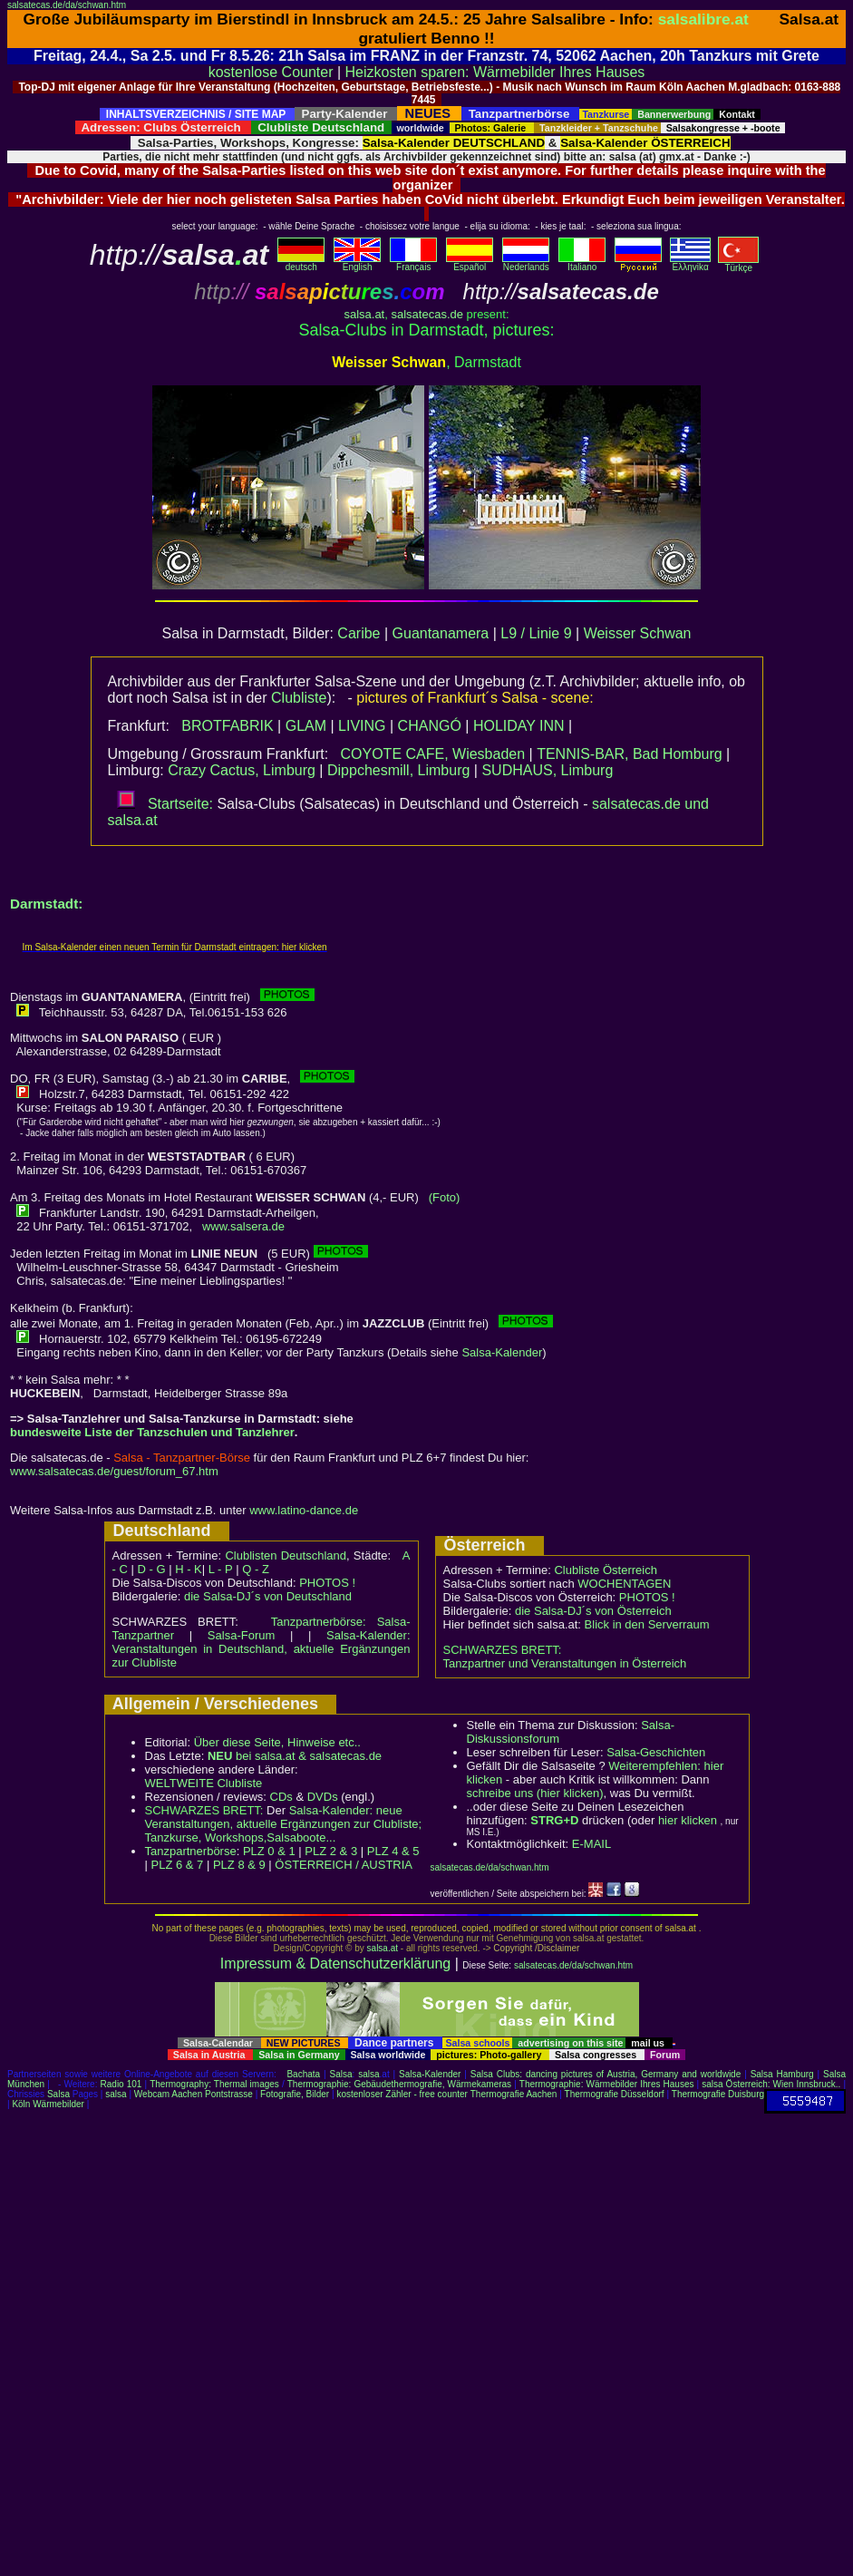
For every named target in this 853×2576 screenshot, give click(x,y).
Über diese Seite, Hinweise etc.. (277, 1742)
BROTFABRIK (227, 726)
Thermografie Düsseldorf (614, 2094)
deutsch (301, 263)
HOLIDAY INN (519, 726)
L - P (220, 1569)
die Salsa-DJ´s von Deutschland (268, 1596)
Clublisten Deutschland (285, 1555)
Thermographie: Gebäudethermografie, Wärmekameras (399, 2084)
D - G (151, 1569)
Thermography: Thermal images (214, 2084)
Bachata (303, 2074)
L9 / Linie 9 (535, 633)
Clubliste (298, 697)
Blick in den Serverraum (647, 1624)
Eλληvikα (690, 263)
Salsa (341, 2074)
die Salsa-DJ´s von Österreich (593, 1611)
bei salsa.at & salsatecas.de (295, 1756)
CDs (281, 1796)
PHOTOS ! (327, 1582)
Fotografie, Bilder (294, 2094)
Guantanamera (441, 633)
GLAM (306, 726)
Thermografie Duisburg (718, 2094)
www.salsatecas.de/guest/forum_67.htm (114, 1471)
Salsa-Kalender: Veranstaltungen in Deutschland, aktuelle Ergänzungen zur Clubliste (261, 1648)
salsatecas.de (427, 314)
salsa (368, 2074)
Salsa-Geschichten (655, 1752)
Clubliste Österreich (605, 1570)
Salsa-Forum (241, 1635)
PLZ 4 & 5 (393, 1851)
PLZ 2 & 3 (331, 1851)
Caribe (358, 633)
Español (469, 263)
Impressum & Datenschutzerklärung (335, 1963)
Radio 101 (121, 2084)
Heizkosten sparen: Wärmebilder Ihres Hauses (495, 72)
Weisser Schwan (638, 633)
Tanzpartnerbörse (191, 1851)
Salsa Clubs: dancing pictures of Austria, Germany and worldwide (605, 2074)
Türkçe (738, 264)
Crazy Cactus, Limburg (241, 770)
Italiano (582, 263)
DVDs (322, 1796)
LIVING (361, 726)
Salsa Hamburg (782, 2074)
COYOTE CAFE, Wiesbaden (432, 754)
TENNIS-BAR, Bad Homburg (629, 754)
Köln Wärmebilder (47, 2104)
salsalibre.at (703, 19)
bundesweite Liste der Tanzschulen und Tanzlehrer (152, 1432)
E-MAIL (591, 1844)
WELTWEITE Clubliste (204, 1783)
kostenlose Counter (271, 72)
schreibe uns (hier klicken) (535, 1793)
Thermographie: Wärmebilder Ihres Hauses (606, 2084)
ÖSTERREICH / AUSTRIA (343, 1864)
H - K (188, 1569)
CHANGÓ (429, 726)
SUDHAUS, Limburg (547, 770)
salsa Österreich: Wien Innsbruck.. (771, 2084)
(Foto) (444, 1197)
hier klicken (687, 1820)
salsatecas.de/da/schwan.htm (66, 5)
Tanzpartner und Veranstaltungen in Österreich (565, 1663)
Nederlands (525, 263)
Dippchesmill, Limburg (398, 770)
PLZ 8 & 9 (239, 1864)
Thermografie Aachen (513, 2094)
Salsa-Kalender (501, 1352)
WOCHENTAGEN (624, 1583)
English (357, 263)
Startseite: (165, 804)
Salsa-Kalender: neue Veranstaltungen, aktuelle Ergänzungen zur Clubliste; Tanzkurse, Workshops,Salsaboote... (283, 1823)
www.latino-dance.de (303, 1510)
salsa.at (364, 314)
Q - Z (255, 1569)
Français (413, 263)
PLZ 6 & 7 (177, 1864)
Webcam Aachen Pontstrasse (193, 2094)
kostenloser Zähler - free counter (403, 2094)
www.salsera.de (243, 1226)
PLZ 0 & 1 (269, 1851)
